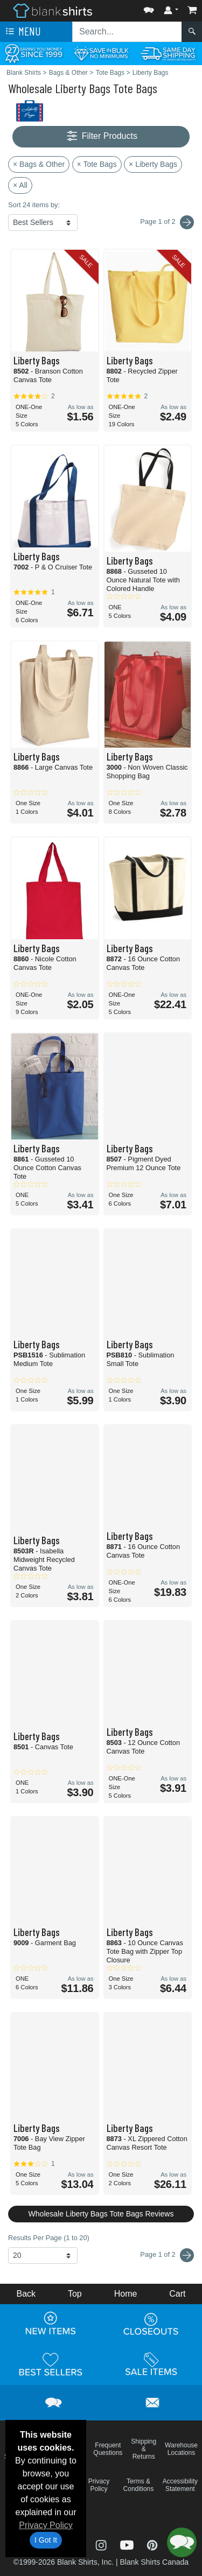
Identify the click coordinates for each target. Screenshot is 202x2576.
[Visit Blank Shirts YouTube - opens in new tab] (128, 2544)
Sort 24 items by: (34, 205)
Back (26, 2293)
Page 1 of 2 (167, 2255)
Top (75, 2293)
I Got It (45, 2540)
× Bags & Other (39, 164)
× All (20, 185)
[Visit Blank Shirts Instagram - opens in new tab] (102, 2544)
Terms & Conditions (138, 2485)
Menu (22, 31)
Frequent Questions (107, 2449)
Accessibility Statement (180, 2485)
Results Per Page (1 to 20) (48, 2238)
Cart (177, 2293)
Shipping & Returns (143, 2449)
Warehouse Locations (181, 2449)
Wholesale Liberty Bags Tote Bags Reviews (101, 2213)
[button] (148, 8)
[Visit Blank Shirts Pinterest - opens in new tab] (152, 2544)
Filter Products (101, 136)
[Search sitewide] (127, 32)
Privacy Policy (46, 2525)
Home (125, 2293)
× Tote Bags (97, 164)
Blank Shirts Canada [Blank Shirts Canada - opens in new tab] (154, 2562)
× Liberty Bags (153, 164)
